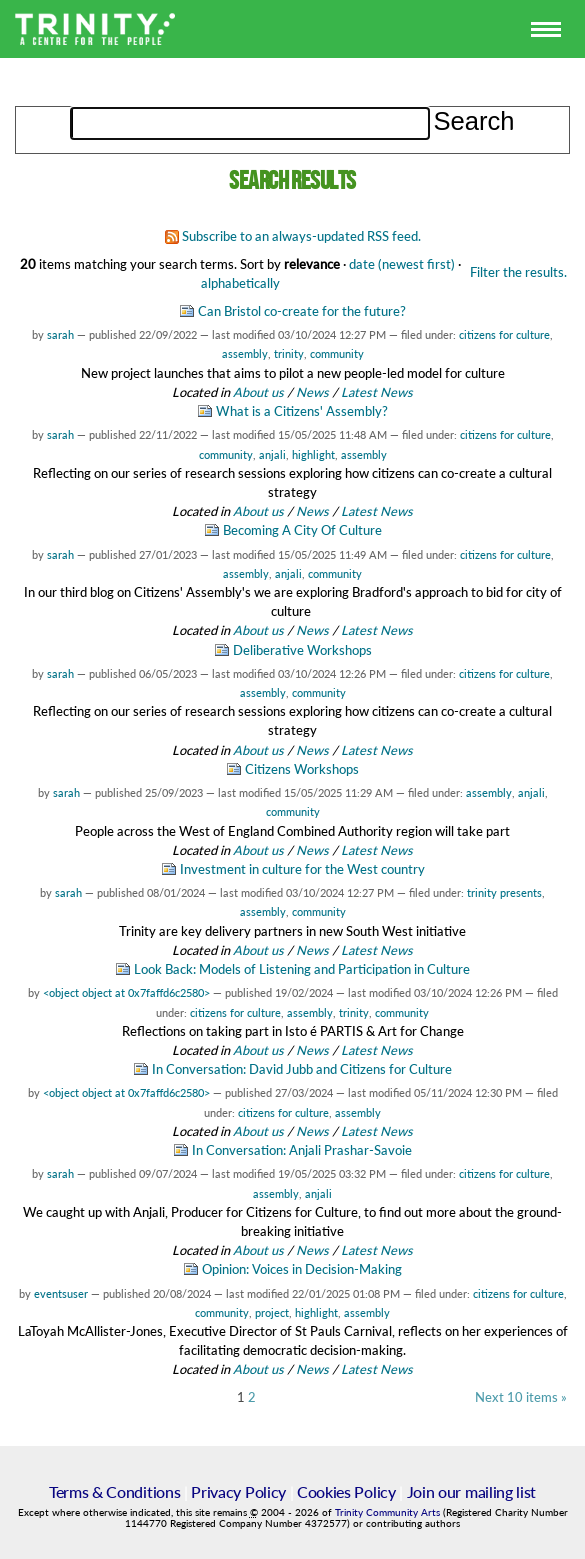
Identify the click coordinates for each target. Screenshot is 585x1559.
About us (258, 392)
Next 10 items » (521, 1397)
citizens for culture (504, 334)
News (312, 392)
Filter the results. (518, 272)
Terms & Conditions (114, 1491)
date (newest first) (402, 264)
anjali (272, 454)
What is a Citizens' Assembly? (302, 411)
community (337, 353)
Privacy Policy (238, 1491)
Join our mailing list (471, 1491)
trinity (289, 353)
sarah (60, 334)
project (272, 1312)
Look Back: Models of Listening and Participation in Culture (302, 969)
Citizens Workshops (302, 769)
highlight (313, 454)
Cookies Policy (346, 1491)
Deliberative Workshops (302, 650)
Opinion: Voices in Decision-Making (302, 1269)
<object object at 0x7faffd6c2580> (126, 992)
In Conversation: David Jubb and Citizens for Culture (302, 1069)
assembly (245, 353)
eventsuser (61, 1293)
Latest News (377, 392)
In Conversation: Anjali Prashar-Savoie (302, 1150)
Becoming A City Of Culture (302, 530)
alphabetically (240, 283)
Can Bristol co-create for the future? (302, 311)
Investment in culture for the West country (302, 869)
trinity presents (504, 892)
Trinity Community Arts (389, 1512)
